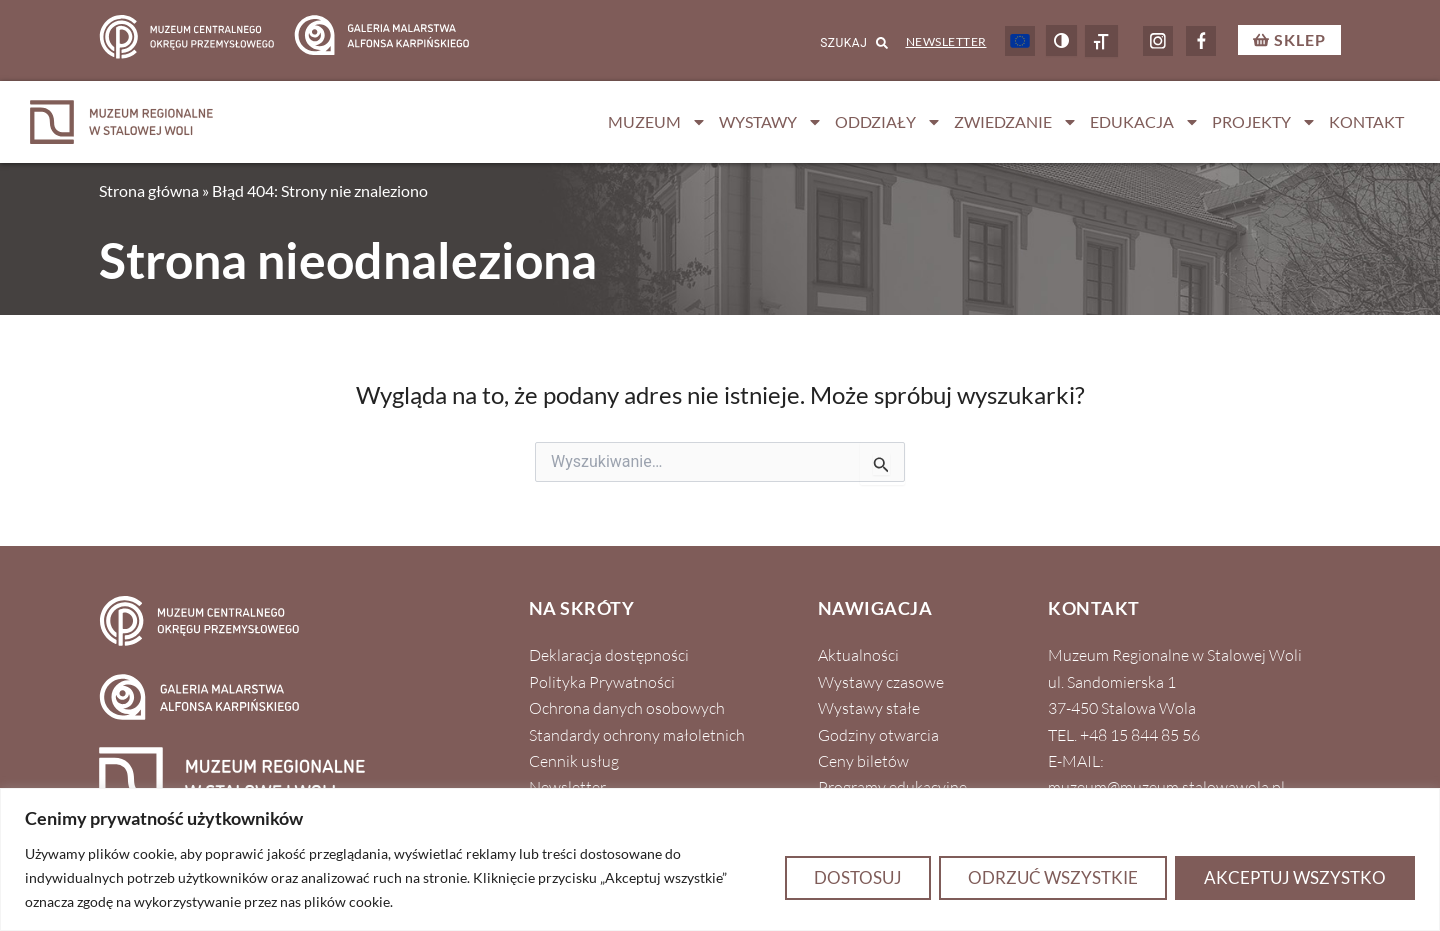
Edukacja (1145, 122)
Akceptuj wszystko (1295, 877)
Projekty (1264, 122)
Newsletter (946, 41)
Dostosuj (858, 877)
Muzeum (657, 122)
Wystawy (771, 122)
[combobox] (828, 43)
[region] (720, 859)
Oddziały (888, 122)
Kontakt (1366, 121)
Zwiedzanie (1016, 122)
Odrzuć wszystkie (1053, 877)
